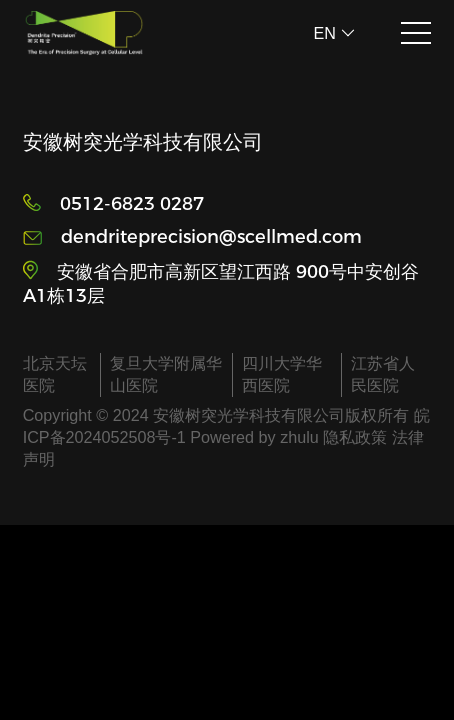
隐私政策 (355, 437)
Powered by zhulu (256, 437)
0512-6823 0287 (132, 204)
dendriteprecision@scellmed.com (211, 237)
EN (334, 33)
